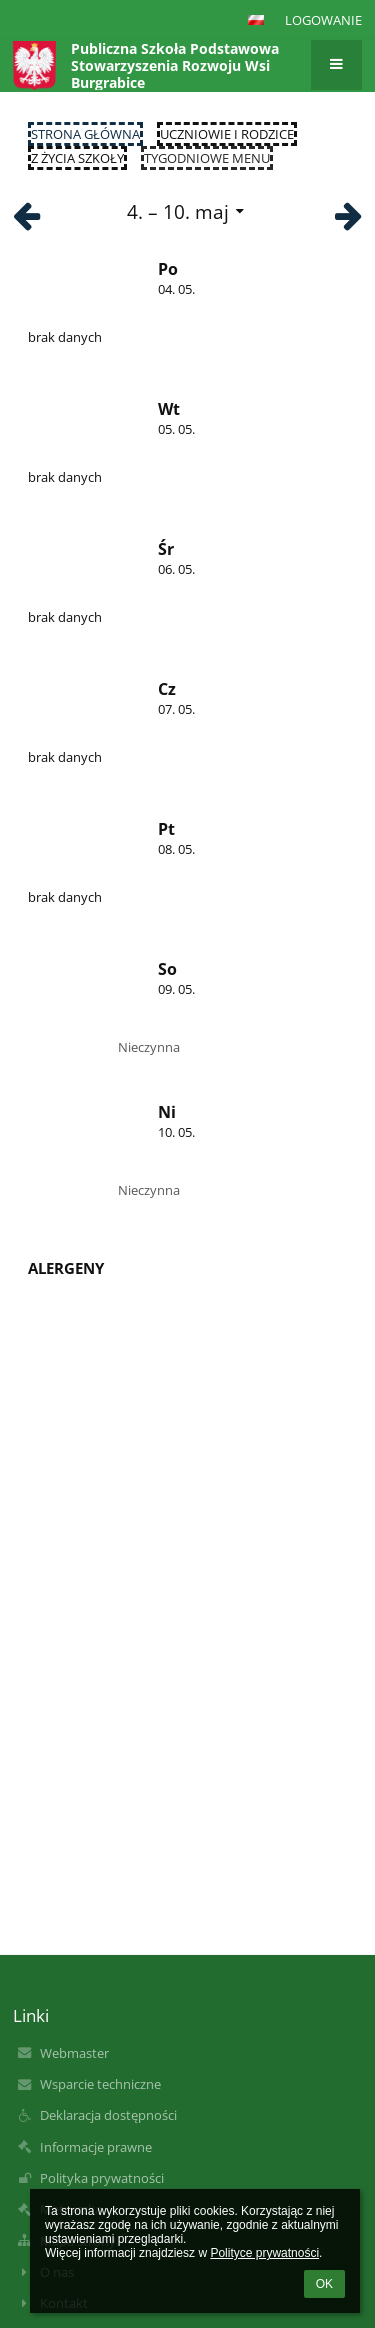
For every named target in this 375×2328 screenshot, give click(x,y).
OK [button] (324, 2284)
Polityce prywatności (264, 2253)
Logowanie (323, 20)
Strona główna (85, 134)
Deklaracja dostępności (108, 2115)
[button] (256, 20)
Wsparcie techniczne (100, 2084)
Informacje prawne (96, 2147)
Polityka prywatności (102, 2178)
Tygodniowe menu (207, 158)
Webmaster (74, 2053)
